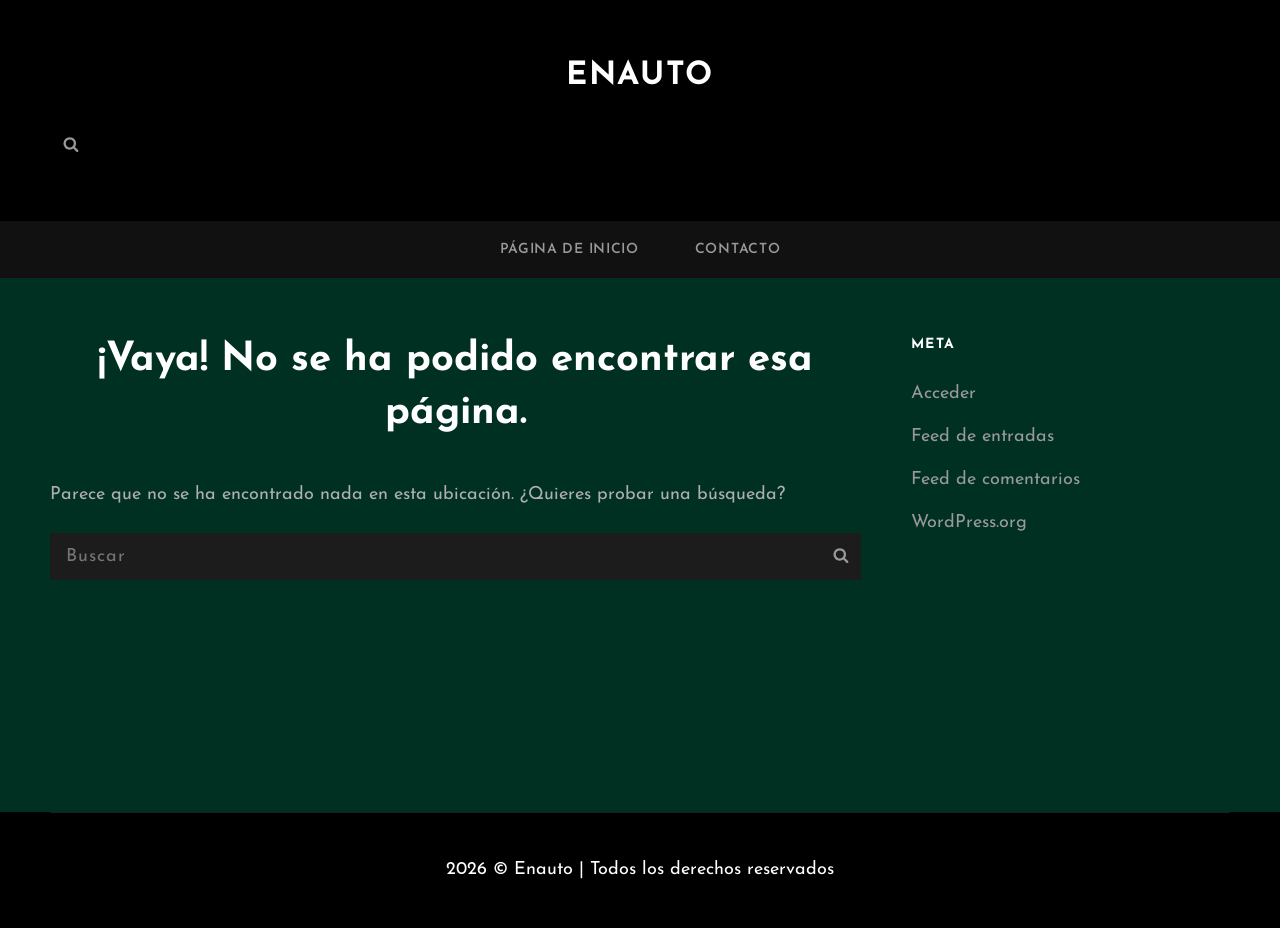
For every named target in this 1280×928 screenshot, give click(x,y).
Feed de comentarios (995, 479)
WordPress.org (969, 522)
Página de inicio (569, 249)
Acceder (943, 393)
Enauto (640, 76)
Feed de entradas (982, 436)
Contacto (738, 249)
